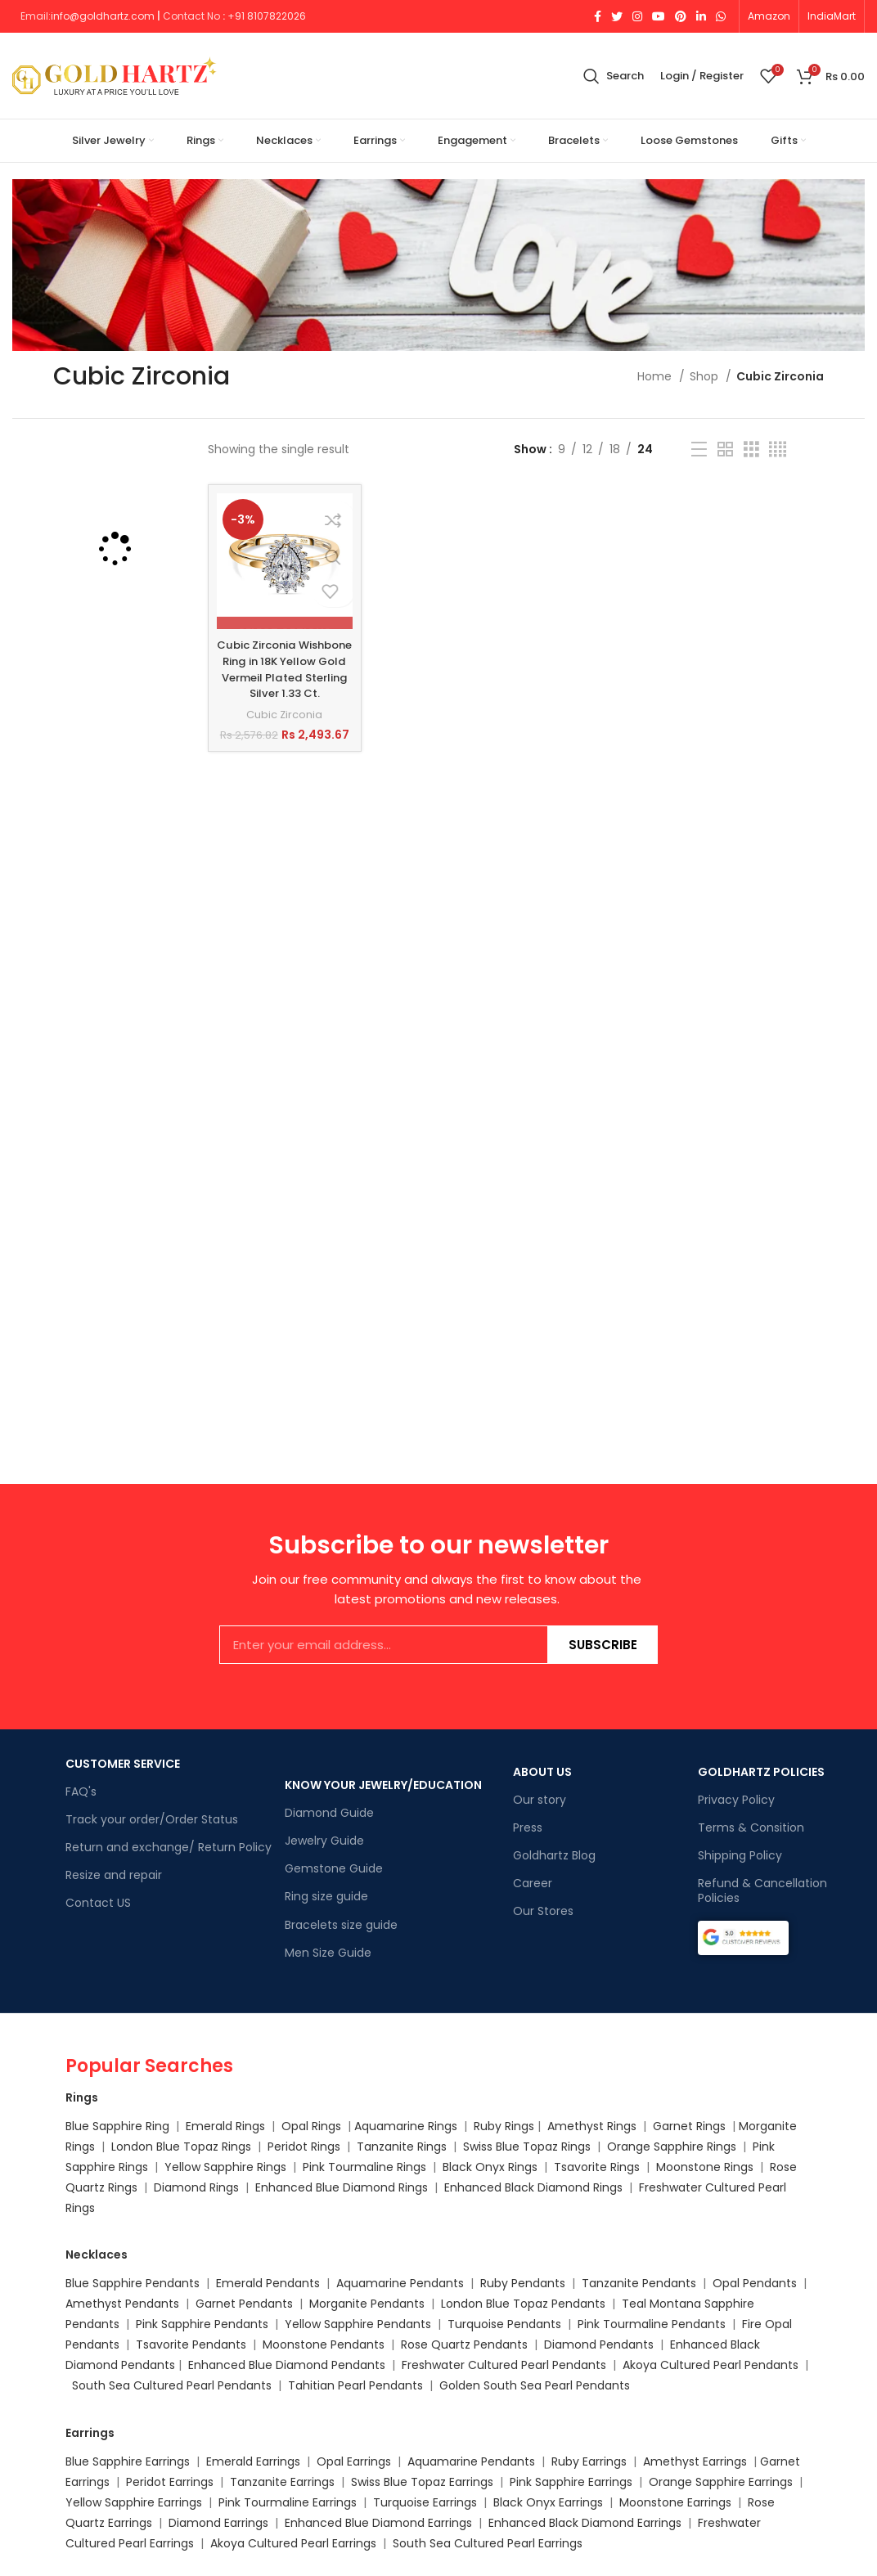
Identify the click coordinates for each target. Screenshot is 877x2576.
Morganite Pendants (367, 2303)
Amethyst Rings (591, 2126)
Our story (539, 1800)
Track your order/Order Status (151, 1819)
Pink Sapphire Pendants (202, 2324)
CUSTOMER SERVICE (122, 1764)
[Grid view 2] (725, 449)
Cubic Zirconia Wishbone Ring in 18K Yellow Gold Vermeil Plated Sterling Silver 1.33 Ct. (284, 676)
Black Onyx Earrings (548, 2502)
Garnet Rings (689, 2126)
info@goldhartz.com (103, 16)
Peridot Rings (304, 2146)
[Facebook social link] (597, 16)
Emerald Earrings (253, 2461)
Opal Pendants (755, 2283)
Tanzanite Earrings (282, 2482)
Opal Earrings (354, 2461)
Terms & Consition (751, 1827)
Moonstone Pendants (325, 2344)
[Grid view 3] (751, 449)
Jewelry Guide (324, 1840)
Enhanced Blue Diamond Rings (341, 2187)
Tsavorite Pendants (191, 2344)
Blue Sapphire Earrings (127, 2461)
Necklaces (96, 2254)
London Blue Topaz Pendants (523, 2303)
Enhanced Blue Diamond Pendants (286, 2365)
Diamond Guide (329, 1813)
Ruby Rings (504, 2126)
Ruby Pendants (522, 2283)
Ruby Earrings (589, 2461)
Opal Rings (311, 2126)
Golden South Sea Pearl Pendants (534, 2385)
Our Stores (543, 1911)
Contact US (98, 1903)
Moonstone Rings (704, 2167)
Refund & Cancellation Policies (762, 1890)
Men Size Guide (328, 1952)
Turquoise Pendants (504, 2324)
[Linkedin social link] (701, 16)
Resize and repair (113, 1875)
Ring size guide (326, 1896)
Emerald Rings (225, 2126)
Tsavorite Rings (597, 2167)
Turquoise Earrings (425, 2502)
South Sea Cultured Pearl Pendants (172, 2385)
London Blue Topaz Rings (179, 2146)
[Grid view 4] (777, 449)
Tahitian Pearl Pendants (355, 2385)
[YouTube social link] (658, 16)
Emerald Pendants (268, 2283)
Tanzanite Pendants (639, 2283)
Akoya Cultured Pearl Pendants (708, 2365)
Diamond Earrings (218, 2523)
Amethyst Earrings (695, 2461)
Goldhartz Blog (554, 1855)
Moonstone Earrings (675, 2502)
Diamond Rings (196, 2187)
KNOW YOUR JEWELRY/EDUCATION (383, 1785)
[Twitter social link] (616, 16)
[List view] (699, 449)
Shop (706, 376)
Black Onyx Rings (490, 2167)
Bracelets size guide (341, 1925)
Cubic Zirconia (284, 730)
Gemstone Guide (334, 1868)
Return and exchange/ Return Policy (168, 1847)
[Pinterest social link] (680, 16)
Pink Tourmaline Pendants (652, 2324)
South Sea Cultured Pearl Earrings (487, 2543)
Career (532, 1883)
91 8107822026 (270, 16)
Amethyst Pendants (122, 2303)
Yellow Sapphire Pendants (358, 2324)
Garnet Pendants (244, 2303)
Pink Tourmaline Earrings (287, 2502)
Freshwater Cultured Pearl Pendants (504, 2365)
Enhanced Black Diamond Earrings (584, 2523)
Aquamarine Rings (405, 2126)
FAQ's (81, 1791)
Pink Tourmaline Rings (364, 2167)
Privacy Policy (736, 1800)
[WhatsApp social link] (721, 16)
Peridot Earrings (170, 2482)
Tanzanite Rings (403, 2146)
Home (656, 376)
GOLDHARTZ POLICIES (761, 1772)
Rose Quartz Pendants (464, 2344)
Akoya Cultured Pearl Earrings (293, 2543)
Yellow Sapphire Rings (225, 2167)
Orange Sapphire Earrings (721, 2482)
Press (527, 1827)
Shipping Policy (740, 1855)
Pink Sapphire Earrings (571, 2482)
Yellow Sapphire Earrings (133, 2502)
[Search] (613, 76)
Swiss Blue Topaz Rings (528, 2146)
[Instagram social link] (637, 16)
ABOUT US (542, 1772)
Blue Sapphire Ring (117, 2126)
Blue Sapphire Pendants (132, 2283)
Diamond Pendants (599, 2344)
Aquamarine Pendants (400, 2283)
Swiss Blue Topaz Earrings (422, 2482)
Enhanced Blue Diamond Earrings (378, 2523)
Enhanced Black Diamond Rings (533, 2187)
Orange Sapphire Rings (671, 2146)
